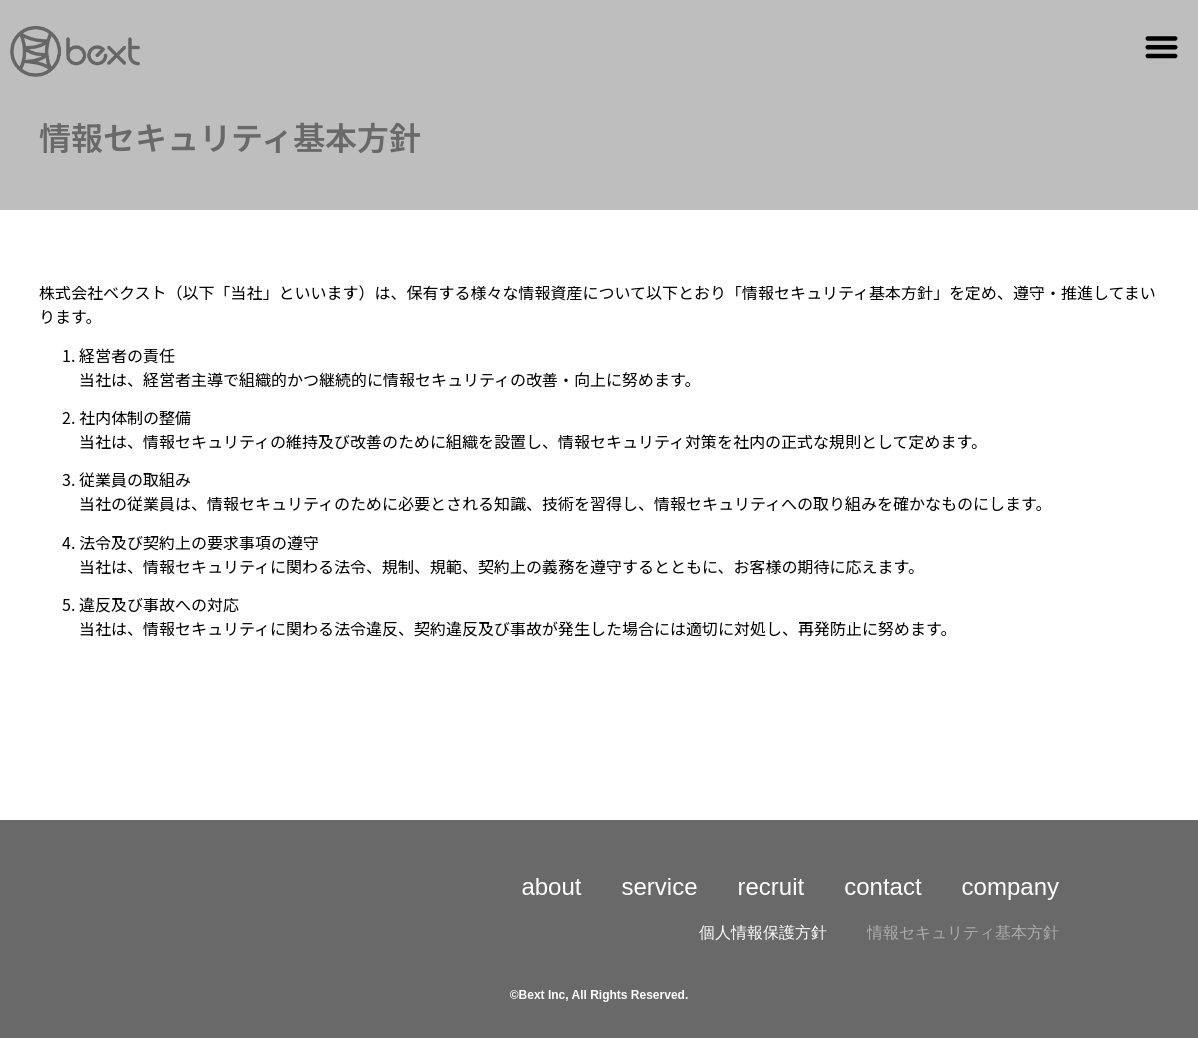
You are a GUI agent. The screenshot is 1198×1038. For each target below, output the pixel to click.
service (659, 886)
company (1010, 886)
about (551, 886)
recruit (771, 886)
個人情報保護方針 (763, 932)
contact (882, 886)
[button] (1162, 46)
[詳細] (75, 51)
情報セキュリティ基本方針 (963, 932)
